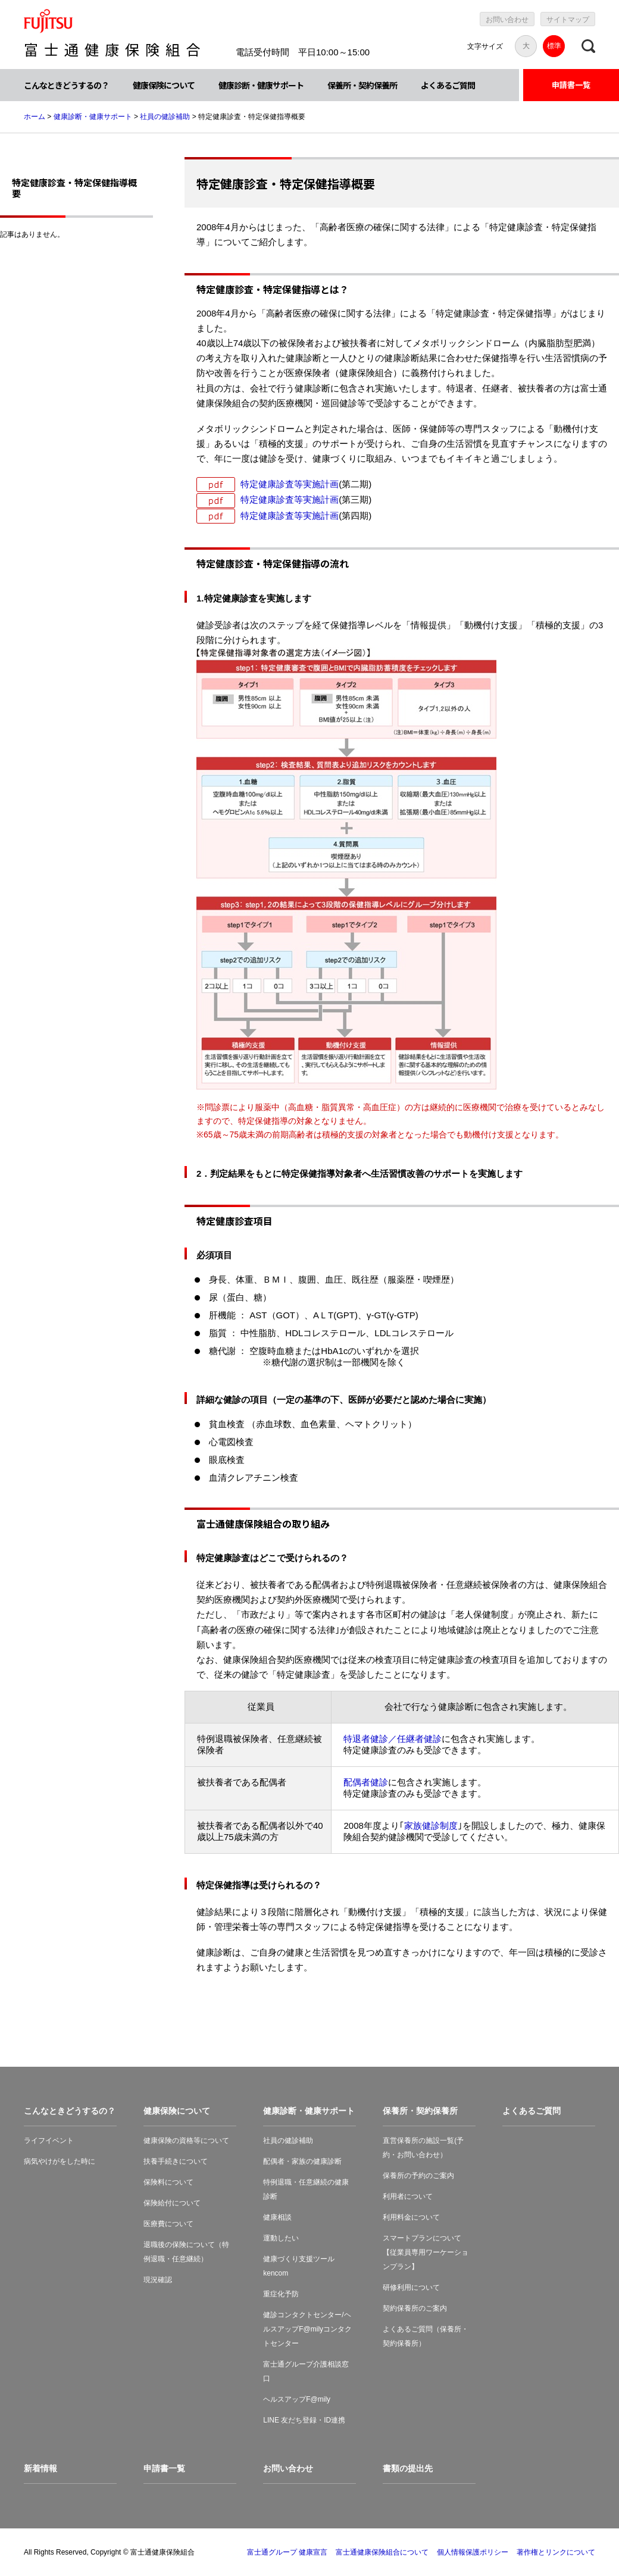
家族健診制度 (431, 1825)
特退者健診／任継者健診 (392, 1739)
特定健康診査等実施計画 (289, 484)
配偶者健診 (365, 1782)
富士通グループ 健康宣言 (287, 2552)
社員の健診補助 (165, 116)
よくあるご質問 (448, 85)
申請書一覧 (571, 84)
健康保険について (164, 85)
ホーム (34, 116)
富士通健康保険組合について (382, 2552)
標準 (554, 46)
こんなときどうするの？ (66, 85)
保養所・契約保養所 (362, 85)
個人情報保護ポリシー (472, 2552)
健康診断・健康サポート (261, 85)
